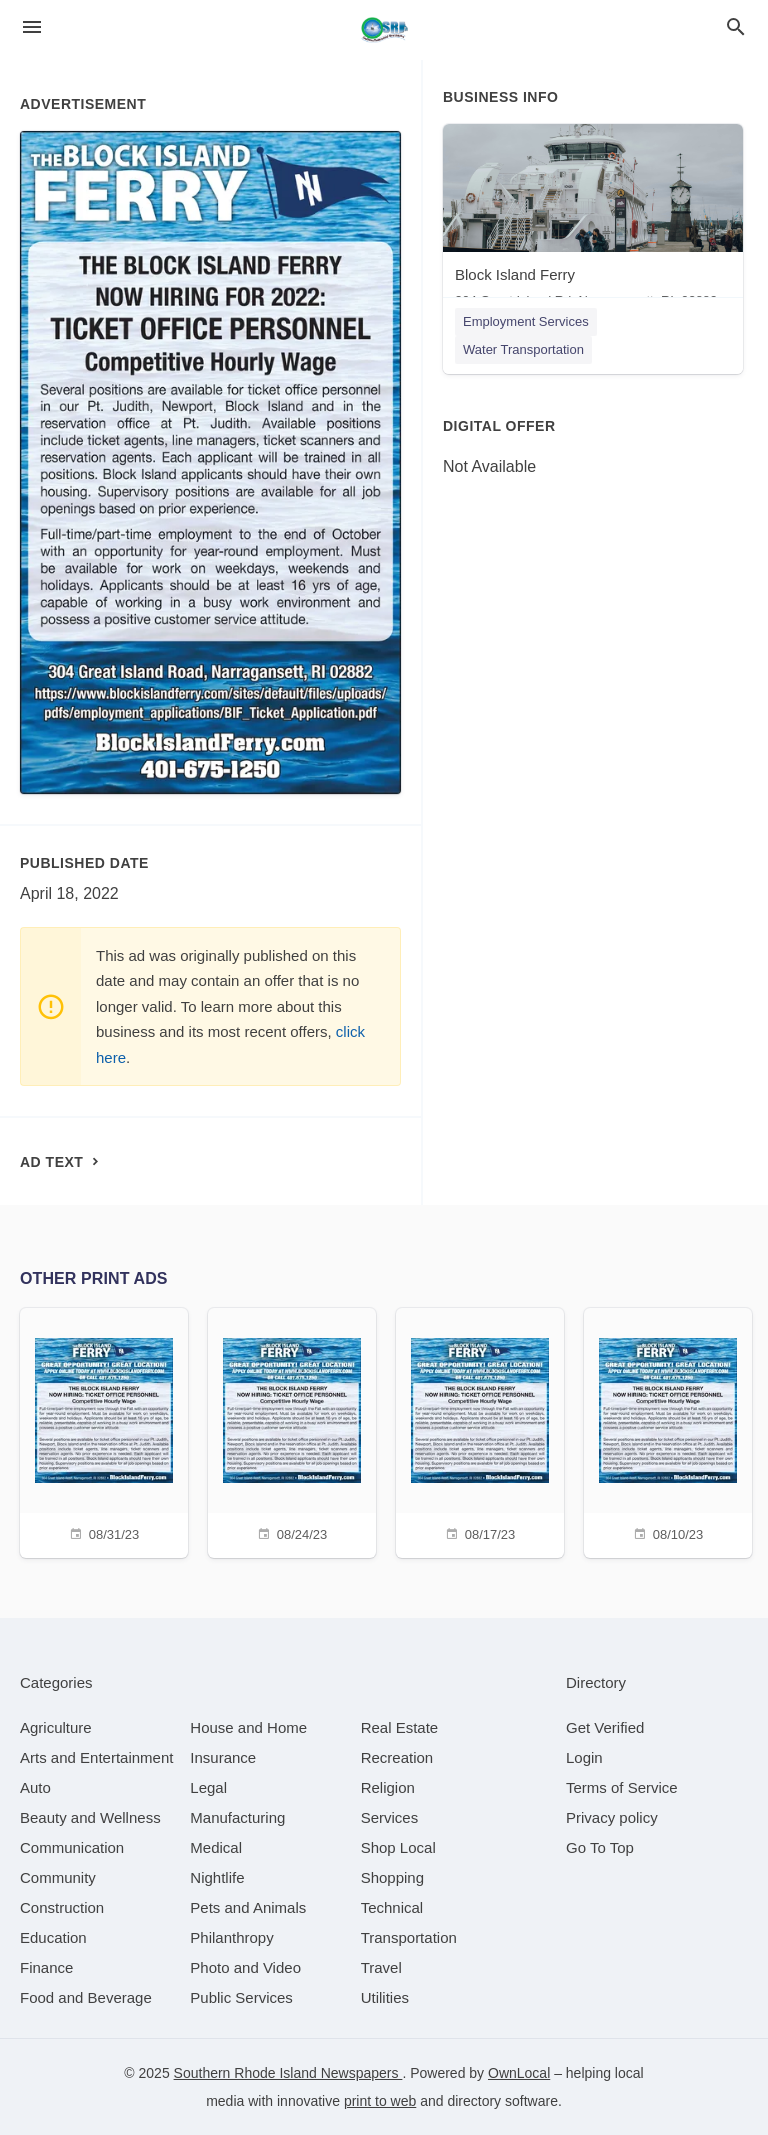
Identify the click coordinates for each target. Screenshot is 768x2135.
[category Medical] (216, 1847)
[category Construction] (62, 1907)
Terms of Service (622, 1787)
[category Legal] (208, 1787)
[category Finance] (46, 1967)
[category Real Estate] (400, 1727)
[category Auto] (35, 1787)
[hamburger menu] (32, 27)
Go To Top (600, 1847)
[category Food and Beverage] (86, 1997)
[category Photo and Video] (245, 1967)
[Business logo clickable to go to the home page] (384, 30)
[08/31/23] (104, 1430)
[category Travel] (381, 1967)
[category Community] (58, 1877)
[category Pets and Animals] (248, 1907)
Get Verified (605, 1727)
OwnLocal (519, 2073)
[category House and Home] (248, 1727)
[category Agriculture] (56, 1727)
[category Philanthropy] (231, 1937)
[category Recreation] (397, 1757)
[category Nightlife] (217, 1877)
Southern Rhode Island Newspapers (288, 2073)
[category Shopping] (392, 1877)
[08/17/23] (480, 1430)
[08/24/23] (292, 1430)
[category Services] (390, 1817)
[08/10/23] (668, 1430)
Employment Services (526, 321)
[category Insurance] (223, 1757)
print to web (380, 2101)
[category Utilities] (385, 1997)
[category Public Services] (241, 1997)
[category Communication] (72, 1847)
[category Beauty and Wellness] (90, 1817)
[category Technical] (392, 1907)
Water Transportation (523, 349)
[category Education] (53, 1937)
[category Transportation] (409, 1937)
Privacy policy (612, 1817)
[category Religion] (388, 1787)
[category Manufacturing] (237, 1817)
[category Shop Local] (398, 1847)
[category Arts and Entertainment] (96, 1757)
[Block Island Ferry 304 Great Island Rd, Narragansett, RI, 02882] (593, 220)
